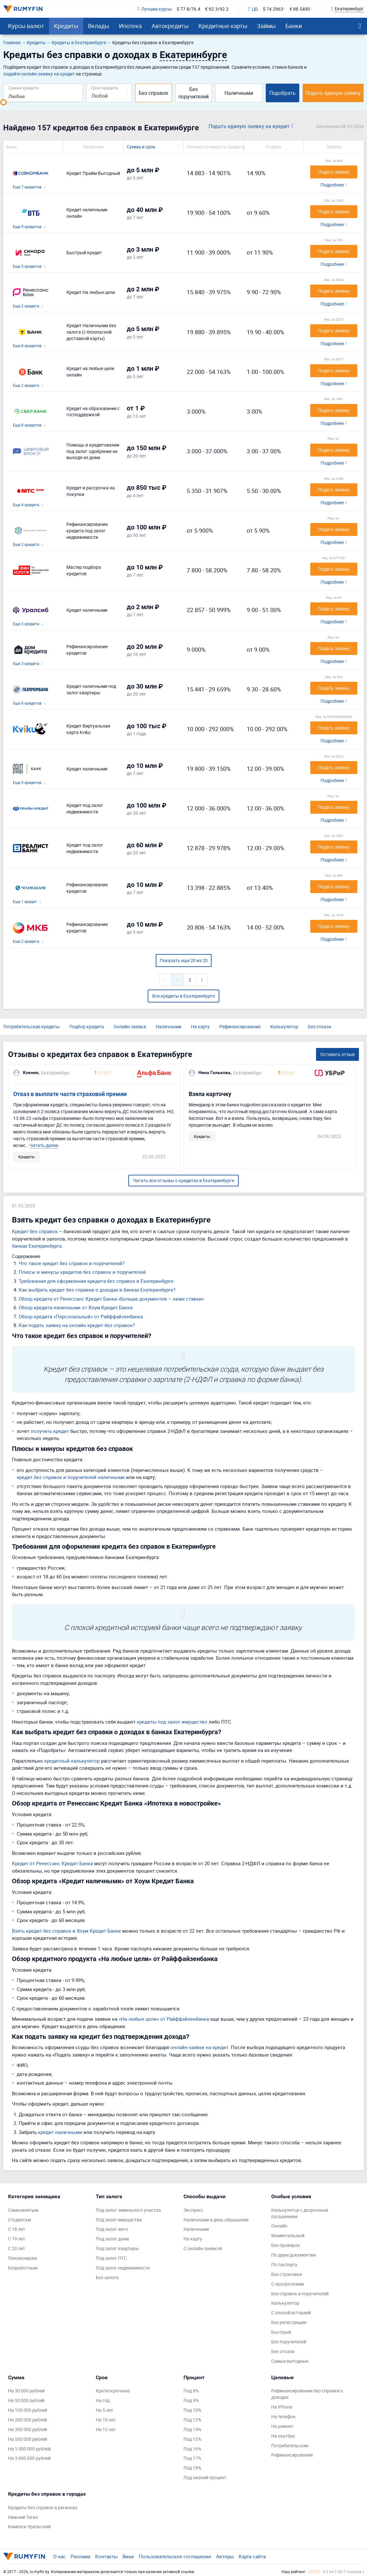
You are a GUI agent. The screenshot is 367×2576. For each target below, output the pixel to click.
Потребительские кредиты (31, 1026)
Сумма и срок (141, 147)
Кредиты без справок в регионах (42, 2507)
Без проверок (285, 2245)
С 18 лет (16, 2229)
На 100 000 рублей (27, 2410)
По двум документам (293, 2255)
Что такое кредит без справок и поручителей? (71, 1263)
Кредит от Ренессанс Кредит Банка (52, 1863)
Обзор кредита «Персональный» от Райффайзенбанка (81, 1316)
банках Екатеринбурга (37, 1246)
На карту (200, 1026)
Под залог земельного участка (128, 2210)
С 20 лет (16, 2248)
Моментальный (287, 2235)
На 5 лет (104, 2410)
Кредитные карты (222, 26)
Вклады (98, 26)
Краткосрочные (113, 2391)
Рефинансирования (292, 2455)
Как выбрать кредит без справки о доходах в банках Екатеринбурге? (97, 1289)
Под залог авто (112, 2229)
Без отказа (319, 1026)
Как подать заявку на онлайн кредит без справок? (77, 1325)
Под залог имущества (119, 2220)
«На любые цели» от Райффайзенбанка (164, 2019)
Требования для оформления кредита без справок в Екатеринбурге (96, 1281)
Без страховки (286, 2274)
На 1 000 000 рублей (29, 2449)
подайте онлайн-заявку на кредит (39, 74)
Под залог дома (112, 2239)
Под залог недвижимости (123, 2268)
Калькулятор (284, 1026)
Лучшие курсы (154, 9)
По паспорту (284, 2264)
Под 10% (192, 2410)
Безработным (22, 2268)
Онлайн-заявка (130, 1026)
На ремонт (282, 2426)
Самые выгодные (289, 2361)
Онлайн (279, 2226)
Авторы (225, 2556)
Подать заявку (334, 172)
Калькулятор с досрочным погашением (299, 2213)
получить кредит (50, 1431)
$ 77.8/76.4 (188, 9)
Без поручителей (193, 93)
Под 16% (192, 2449)
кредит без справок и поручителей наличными (71, 1477)
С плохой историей (291, 2312)
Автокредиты (170, 26)
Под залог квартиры (117, 2248)
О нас (59, 2556)
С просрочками (287, 2284)
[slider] (3, 102)
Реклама (80, 2556)
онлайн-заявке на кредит (199, 2047)
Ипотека (130, 26)
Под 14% (192, 2429)
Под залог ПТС (111, 2258)
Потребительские (289, 2445)
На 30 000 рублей (26, 2391)
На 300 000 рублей (27, 2429)
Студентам (19, 2220)
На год (103, 2400)
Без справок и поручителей (300, 2293)
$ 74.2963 (273, 9)
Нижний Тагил (23, 2517)
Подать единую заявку (333, 92)
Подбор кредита (86, 1026)
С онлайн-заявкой (203, 2248)
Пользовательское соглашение (175, 2556)
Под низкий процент (205, 2477)
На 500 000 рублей (27, 2439)
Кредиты (66, 26)
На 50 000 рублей (26, 2400)
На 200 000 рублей (27, 2420)
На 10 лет (106, 2420)
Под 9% (191, 2400)
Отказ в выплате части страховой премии (70, 1094)
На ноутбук (283, 2436)
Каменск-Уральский (29, 2526)
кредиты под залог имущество (172, 1721)
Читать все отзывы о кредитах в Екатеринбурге (183, 1180)
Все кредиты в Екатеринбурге (183, 996)
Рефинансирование (240, 1026)
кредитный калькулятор (72, 1760)
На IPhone (281, 2407)
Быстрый (281, 2332)
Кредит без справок (35, 1231)
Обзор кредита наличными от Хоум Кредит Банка (76, 1307)
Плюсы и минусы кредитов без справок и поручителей (82, 1272)
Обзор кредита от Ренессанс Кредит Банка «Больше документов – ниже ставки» (111, 1298)
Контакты (106, 2556)
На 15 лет (106, 2429)
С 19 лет (16, 2239)
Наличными (238, 92)
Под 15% (192, 2439)
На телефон (283, 2416)
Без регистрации (288, 2322)
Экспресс (193, 2210)
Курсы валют (26, 26)
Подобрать (282, 92)
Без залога (107, 2277)
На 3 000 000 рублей (29, 2458)
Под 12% (192, 2420)
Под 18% (192, 2468)
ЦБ (253, 9)
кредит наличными (60, 2132)
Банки (293, 26)
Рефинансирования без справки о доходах (307, 2394)
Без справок (153, 92)
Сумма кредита (23, 87)
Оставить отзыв (337, 1054)
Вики (128, 2556)
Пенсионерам (22, 2258)
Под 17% (192, 2458)
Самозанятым (23, 2210)
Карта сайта (252, 2556)
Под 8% (191, 2391)
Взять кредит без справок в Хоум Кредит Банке (66, 1930)
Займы (266, 26)
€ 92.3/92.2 (217, 9)
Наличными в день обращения (216, 2220)
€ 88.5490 (300, 9)
